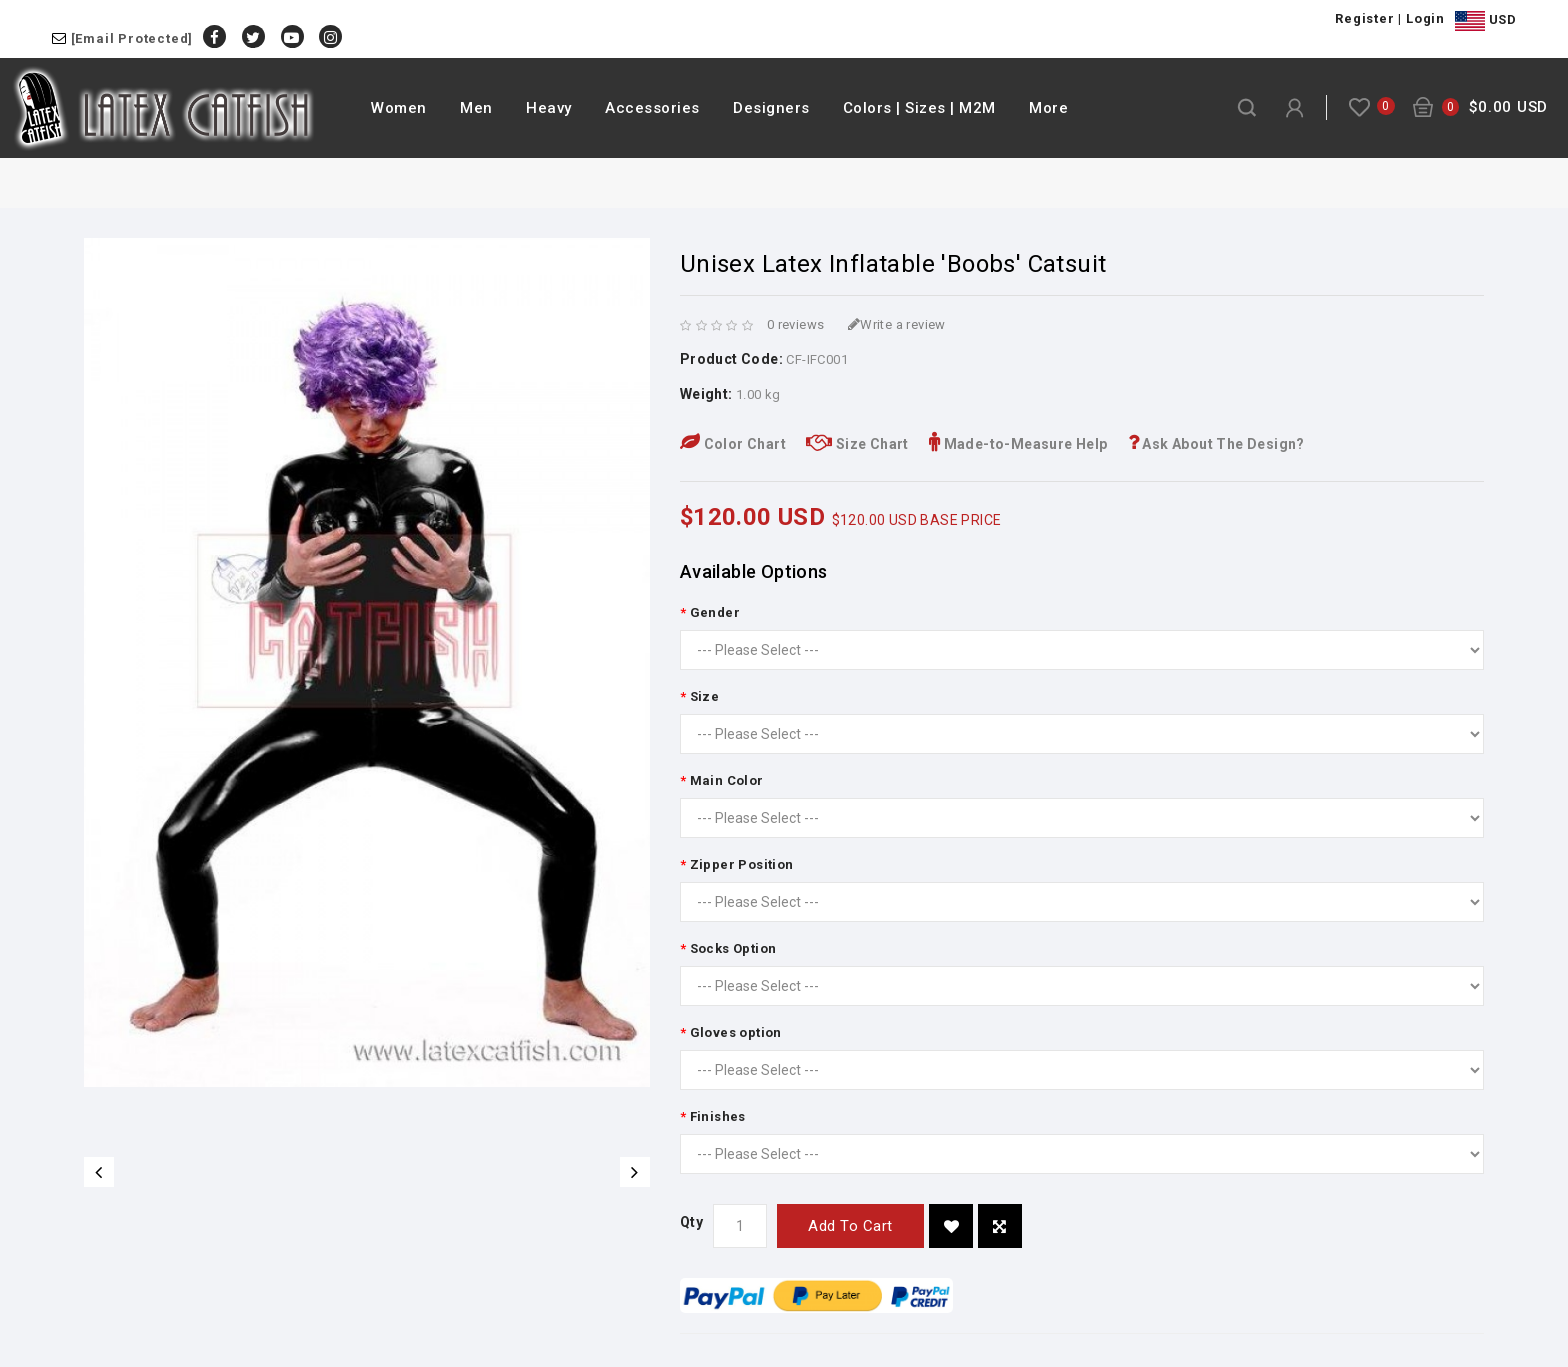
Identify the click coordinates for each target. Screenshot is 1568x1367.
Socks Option (733, 948)
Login (1425, 18)
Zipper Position (742, 864)
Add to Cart (850, 1226)
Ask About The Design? (1216, 444)
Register (1364, 18)
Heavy (549, 108)
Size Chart (857, 444)
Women (399, 108)
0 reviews (796, 324)
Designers (771, 108)
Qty (691, 1222)
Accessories (652, 108)
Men (476, 108)
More (1048, 108)
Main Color (727, 780)
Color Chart (733, 444)
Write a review (897, 324)
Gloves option (736, 1032)
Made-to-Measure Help (1018, 444)
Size (705, 696)
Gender (715, 612)
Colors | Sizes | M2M (919, 108)
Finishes (718, 1116)
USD (1485, 21)
